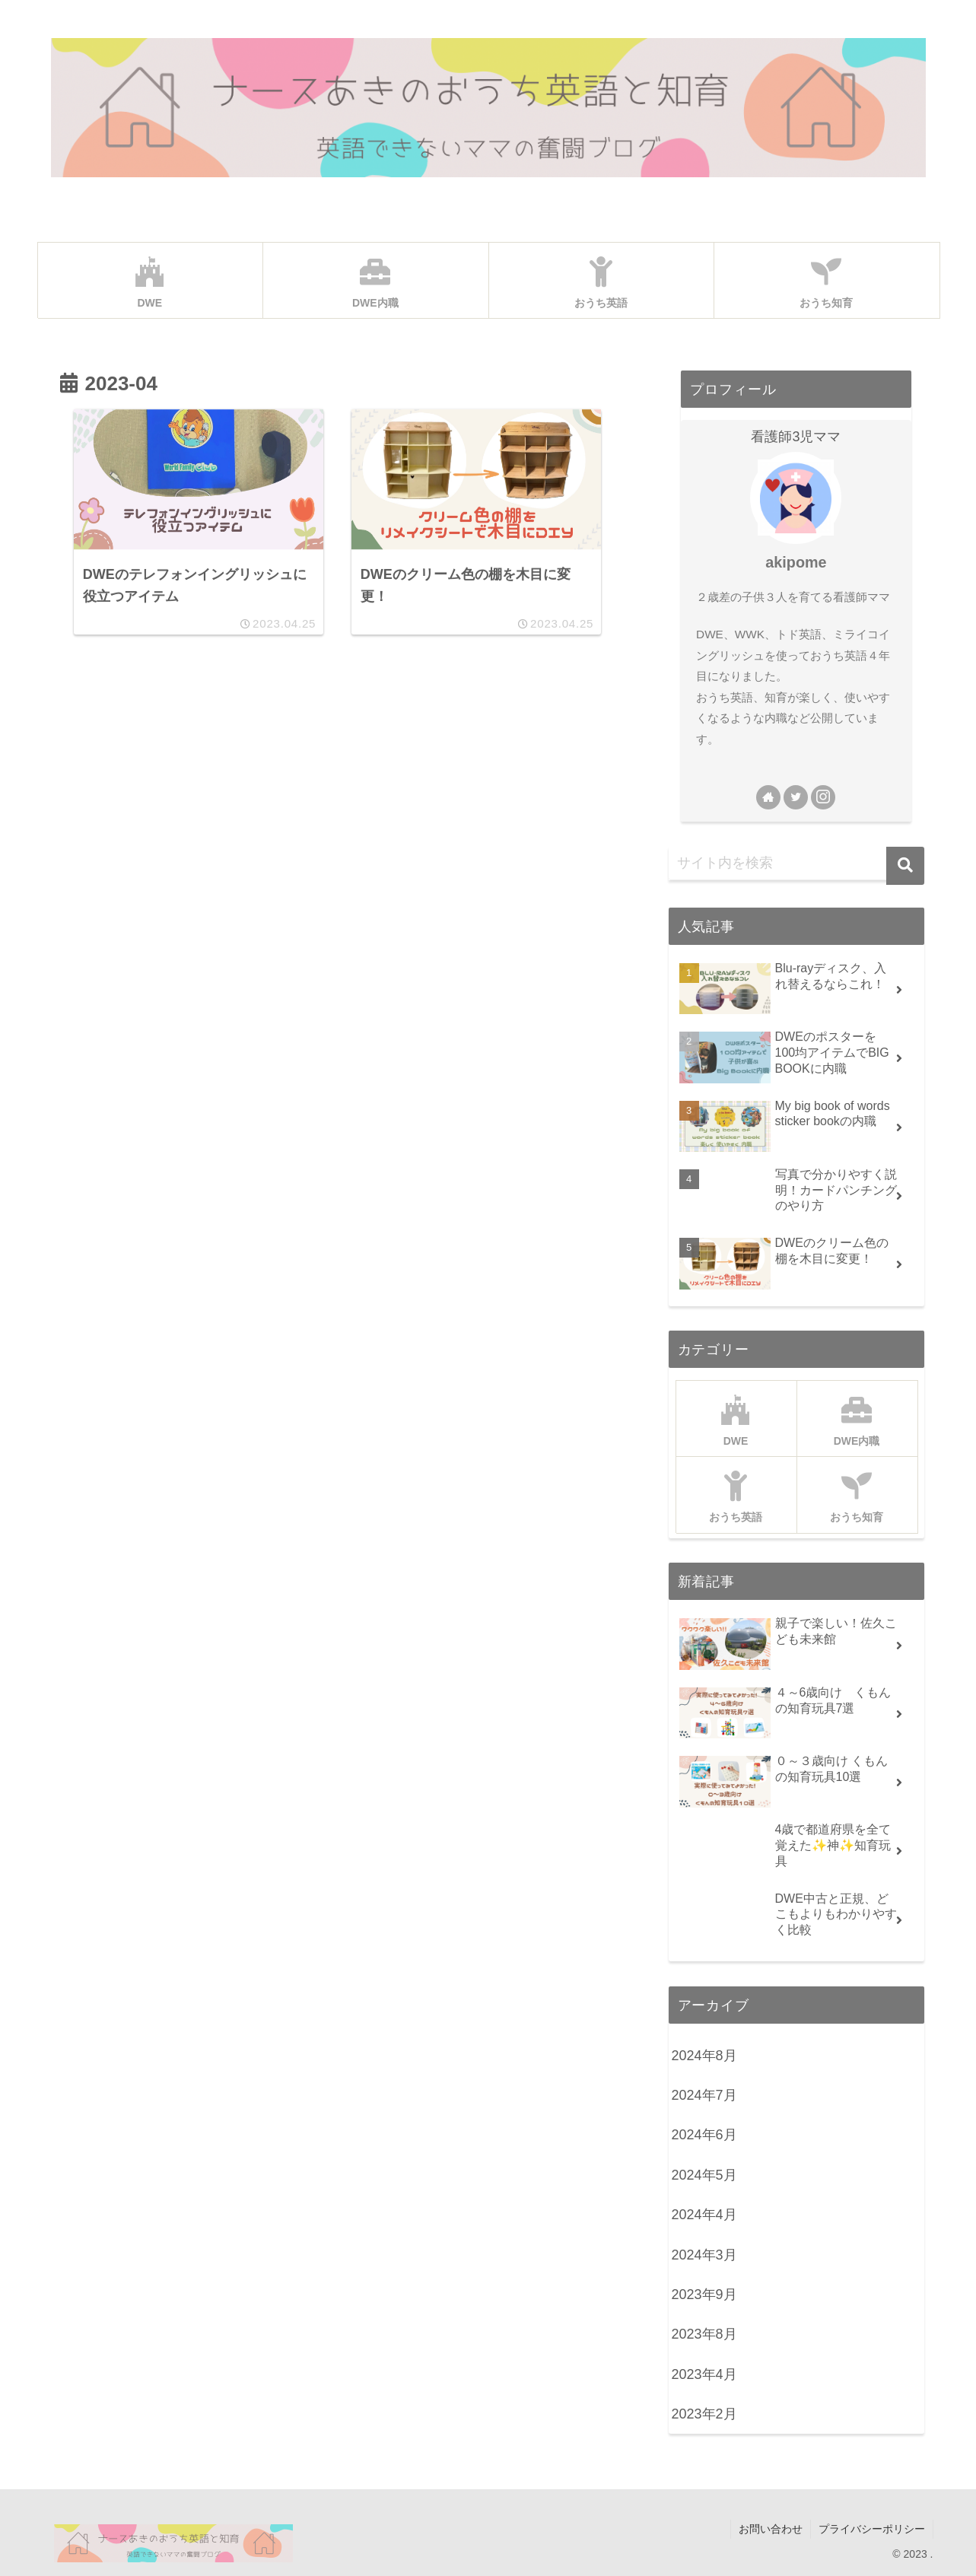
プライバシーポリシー (872, 2529)
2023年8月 (704, 2334)
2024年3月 (704, 2255)
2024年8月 (704, 2055)
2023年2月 (704, 2414)
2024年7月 (704, 2095)
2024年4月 (704, 2214)
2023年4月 (704, 2374)
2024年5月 (704, 2175)
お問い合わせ (771, 2529)
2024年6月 (704, 2134)
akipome (795, 562)
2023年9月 (704, 2294)
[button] (905, 866)
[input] (796, 863)
